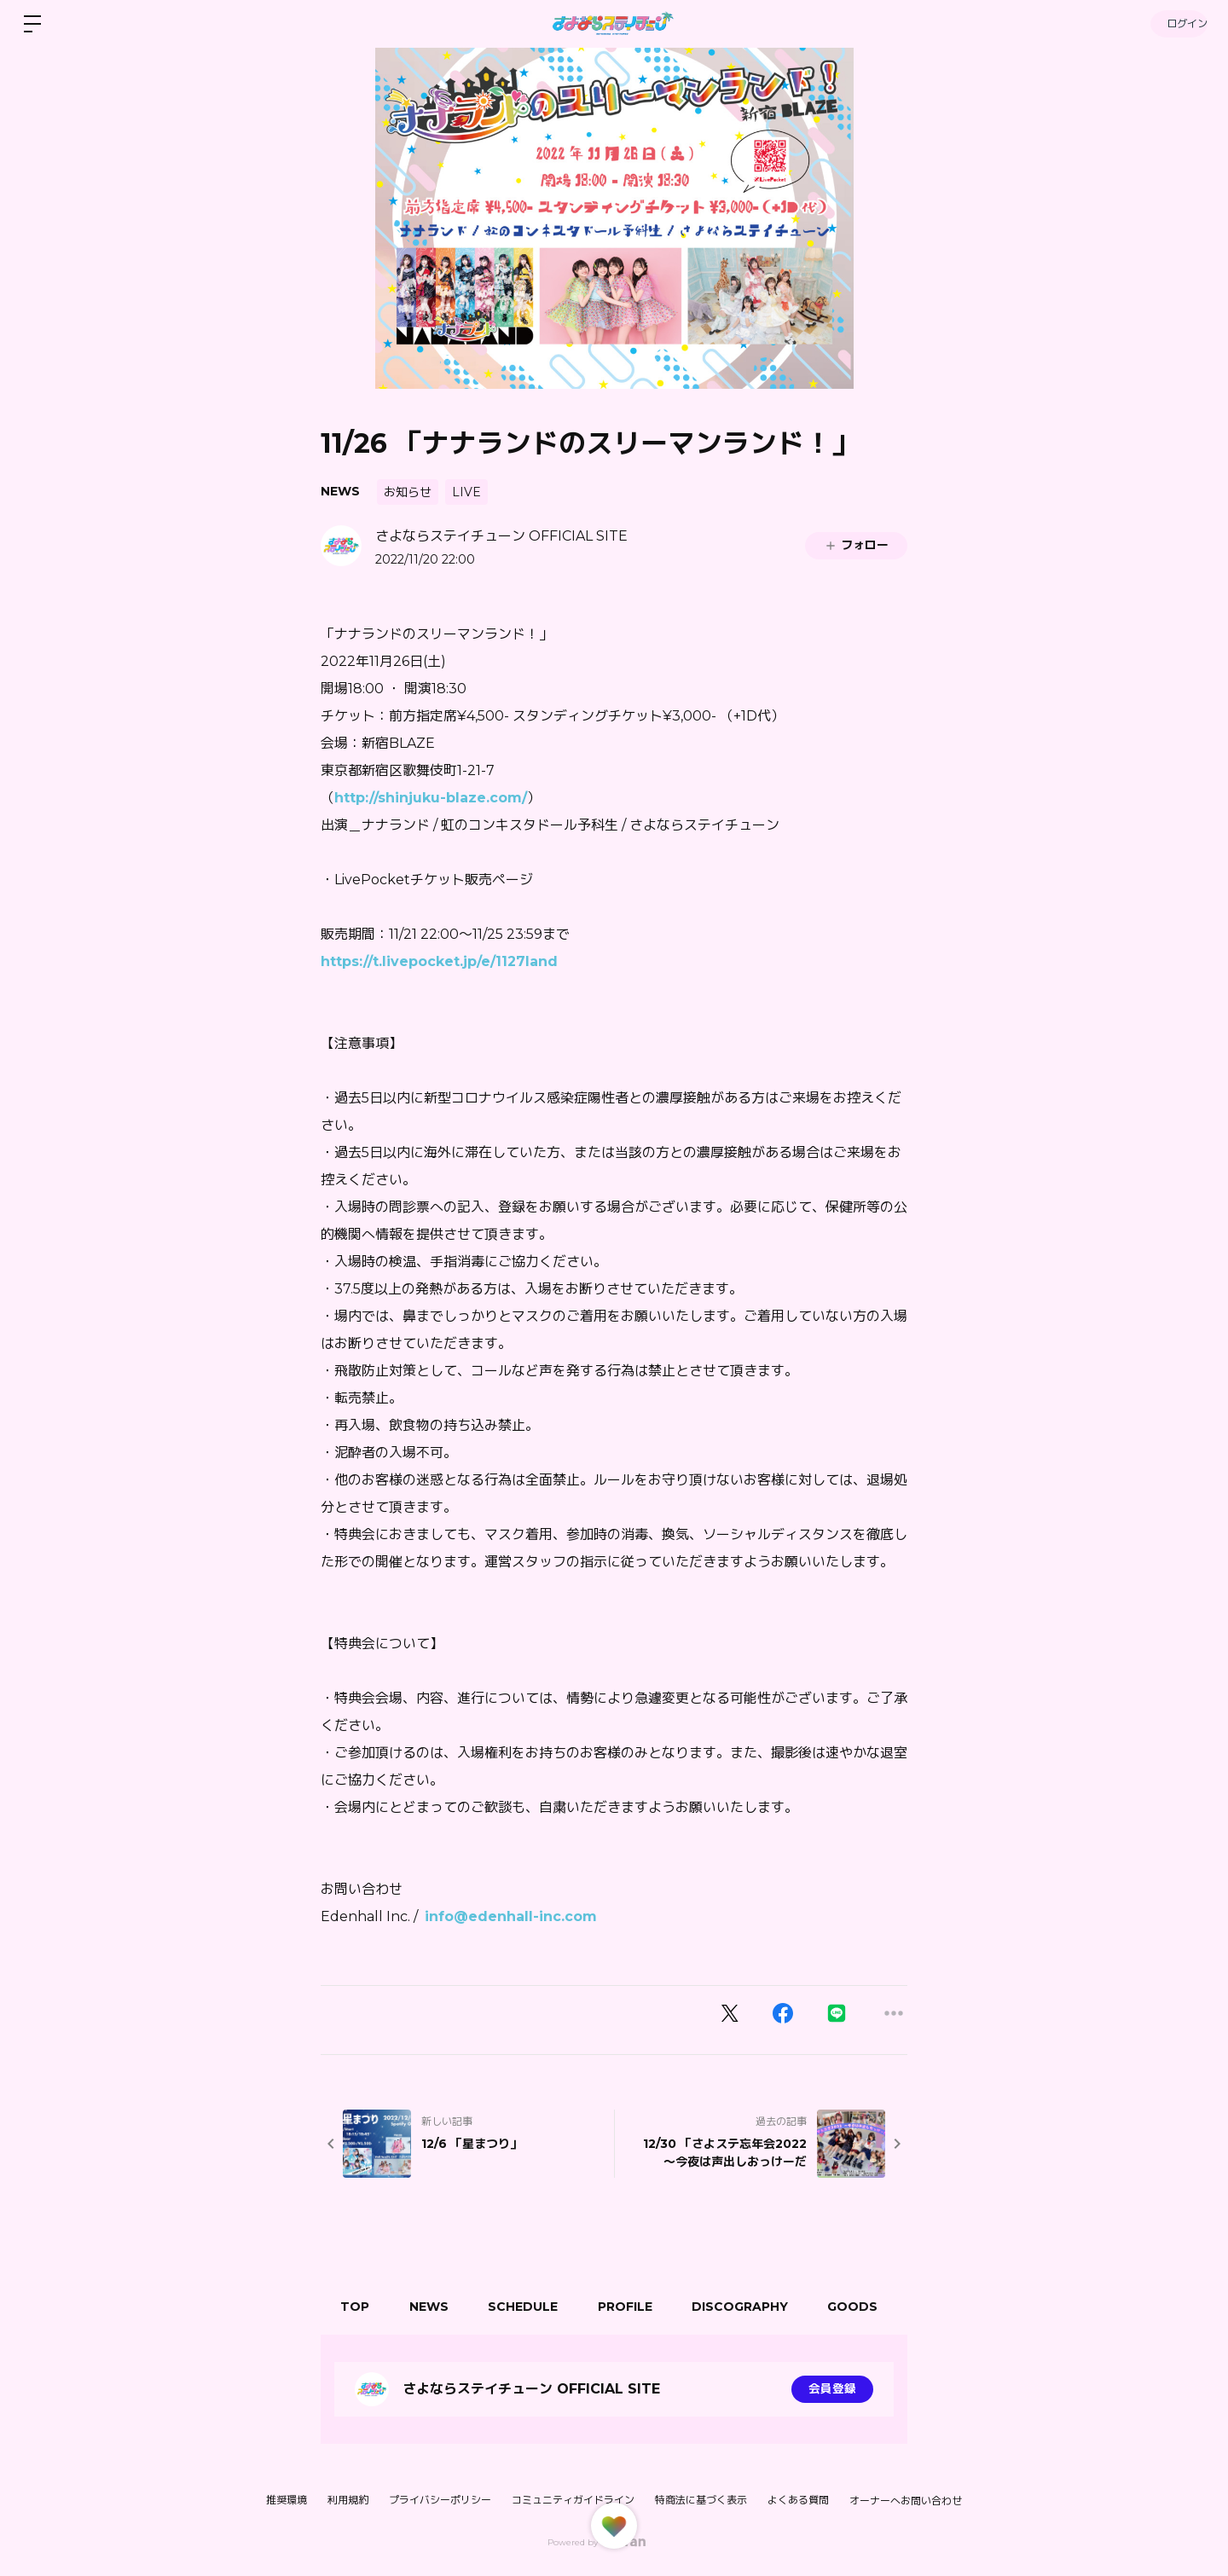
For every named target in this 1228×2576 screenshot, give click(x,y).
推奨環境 (286, 2499)
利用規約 (347, 2499)
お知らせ (408, 492)
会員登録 (832, 2389)
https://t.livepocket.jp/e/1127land (439, 961)
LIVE (466, 492)
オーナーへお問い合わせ (905, 2501)
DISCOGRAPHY (753, 2306)
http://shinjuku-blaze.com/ (430, 798)
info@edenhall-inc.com (511, 1916)
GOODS (869, 2306)
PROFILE (635, 2306)
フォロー (856, 545)
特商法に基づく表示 (701, 2499)
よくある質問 (798, 2499)
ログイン (1176, 23)
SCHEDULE (530, 2306)
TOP (356, 2306)
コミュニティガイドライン (573, 2499)
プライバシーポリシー (440, 2499)
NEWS (340, 491)
